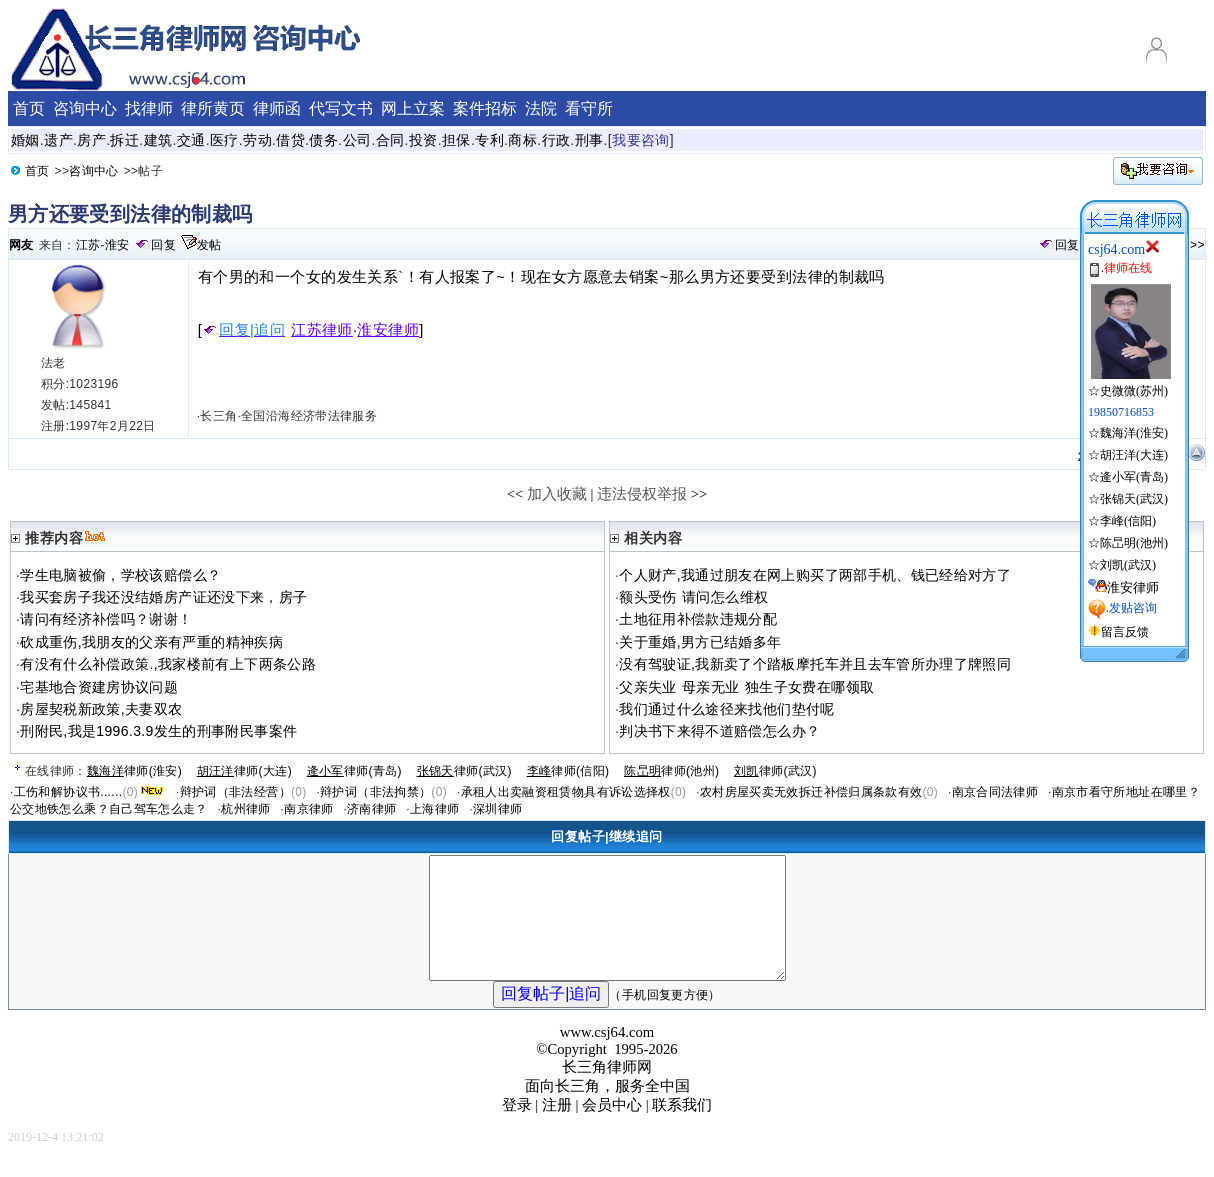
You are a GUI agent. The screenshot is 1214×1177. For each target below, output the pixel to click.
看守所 (589, 108)
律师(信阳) (568, 771)
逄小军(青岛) (1134, 477)
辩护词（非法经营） (235, 792)
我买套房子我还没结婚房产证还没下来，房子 (163, 597)
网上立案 (413, 108)
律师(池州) (671, 771)
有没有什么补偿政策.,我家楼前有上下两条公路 (168, 664)
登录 (517, 1129)
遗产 (58, 140)
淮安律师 (388, 330)
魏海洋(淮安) (1134, 433)
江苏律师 (322, 330)
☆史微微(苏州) (1129, 383)
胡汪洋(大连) (1134, 455)
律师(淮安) (134, 771)
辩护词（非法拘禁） (375, 792)
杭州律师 (245, 809)
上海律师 (434, 809)
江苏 (88, 245)
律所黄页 (213, 108)
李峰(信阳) (1128, 521)
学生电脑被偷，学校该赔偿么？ (120, 575)
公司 (357, 140)
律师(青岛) (354, 771)
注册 (557, 1129)
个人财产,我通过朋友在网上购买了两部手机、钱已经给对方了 (815, 575)
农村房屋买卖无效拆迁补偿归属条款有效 (811, 792)
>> (1197, 245)
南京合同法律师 (995, 792)
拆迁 (124, 140)
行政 (556, 140)
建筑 (158, 140)
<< (515, 494)
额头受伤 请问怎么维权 (693, 597)
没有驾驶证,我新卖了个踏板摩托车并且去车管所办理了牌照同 (815, 664)
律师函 (277, 108)
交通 (191, 140)
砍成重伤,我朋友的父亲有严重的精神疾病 (151, 642)
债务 (323, 140)
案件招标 (485, 108)
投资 (423, 140)
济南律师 (371, 809)
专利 (489, 140)
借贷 (290, 140)
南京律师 (308, 809)
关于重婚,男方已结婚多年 (700, 642)
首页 (37, 171)
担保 (456, 140)
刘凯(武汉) (1128, 565)
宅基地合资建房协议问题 (99, 687)
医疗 (224, 140)
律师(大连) (244, 771)
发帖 (209, 245)
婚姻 (25, 140)
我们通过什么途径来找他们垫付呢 (726, 709)
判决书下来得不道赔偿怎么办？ (719, 731)
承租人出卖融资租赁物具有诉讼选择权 (566, 792)
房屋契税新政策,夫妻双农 (101, 709)
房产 (91, 140)
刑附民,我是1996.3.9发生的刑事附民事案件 (158, 731)
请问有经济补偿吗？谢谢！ (106, 619)
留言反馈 (1125, 632)
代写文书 (341, 108)
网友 (21, 245)
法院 (541, 108)
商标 (522, 140)
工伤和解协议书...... (68, 792)
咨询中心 (93, 171)
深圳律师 (497, 809)
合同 (390, 140)
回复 (163, 245)
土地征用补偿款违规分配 (698, 619)
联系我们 (682, 1129)
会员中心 (612, 1129)
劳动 (257, 140)
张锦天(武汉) (1134, 499)
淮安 (117, 245)
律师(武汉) (464, 771)
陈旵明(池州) (1134, 543)
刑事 (589, 140)
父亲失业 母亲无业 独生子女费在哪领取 (746, 687)
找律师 (149, 108)
